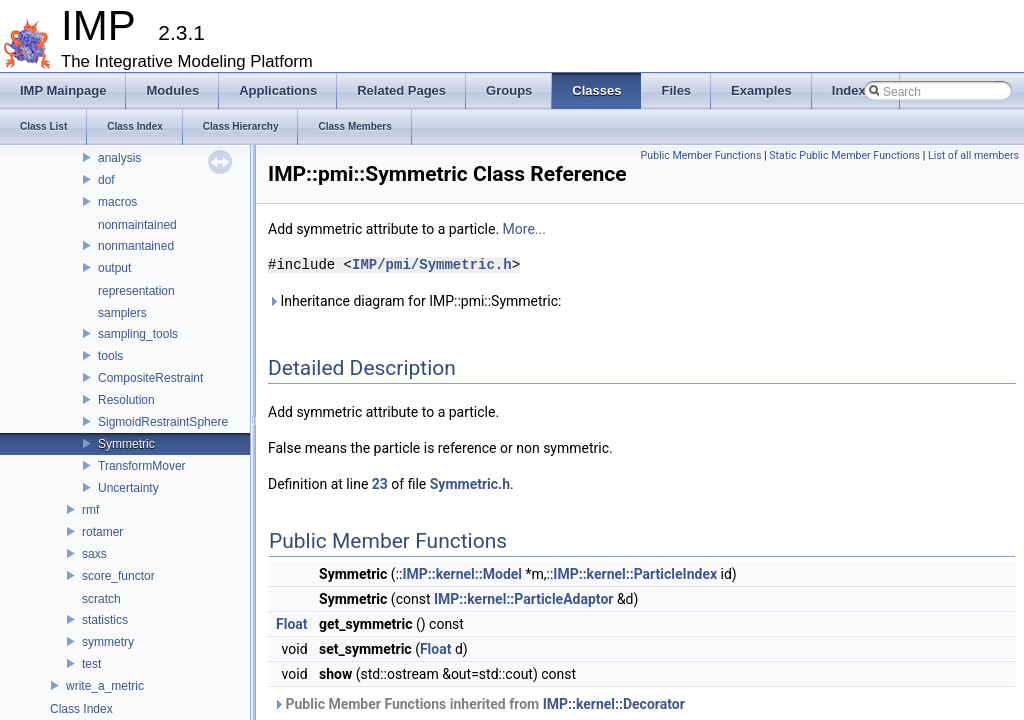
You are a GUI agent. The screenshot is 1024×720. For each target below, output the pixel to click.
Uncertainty (128, 488)
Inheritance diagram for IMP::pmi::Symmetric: (414, 301)
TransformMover (142, 466)
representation (136, 291)
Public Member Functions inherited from (479, 704)
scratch (101, 599)
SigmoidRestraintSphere (163, 422)
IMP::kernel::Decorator (614, 704)
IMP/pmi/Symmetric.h (432, 264)
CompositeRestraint (150, 378)
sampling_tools (138, 334)
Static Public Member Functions (844, 155)
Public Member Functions (701, 155)
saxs (94, 554)
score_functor (118, 576)
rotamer (102, 532)
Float (292, 624)
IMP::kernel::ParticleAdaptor (523, 599)
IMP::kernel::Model (462, 574)
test (91, 664)
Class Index (81, 709)
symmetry (108, 642)
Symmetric (126, 444)
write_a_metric (105, 686)
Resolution (126, 400)
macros (117, 202)
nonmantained (136, 246)
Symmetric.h (470, 484)
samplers (122, 313)
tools (110, 356)
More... (524, 229)
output (114, 268)
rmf (90, 510)
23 (380, 484)
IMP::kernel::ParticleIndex (635, 574)
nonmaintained (137, 225)
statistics (105, 620)
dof (106, 180)
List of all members (973, 155)
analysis (119, 158)
